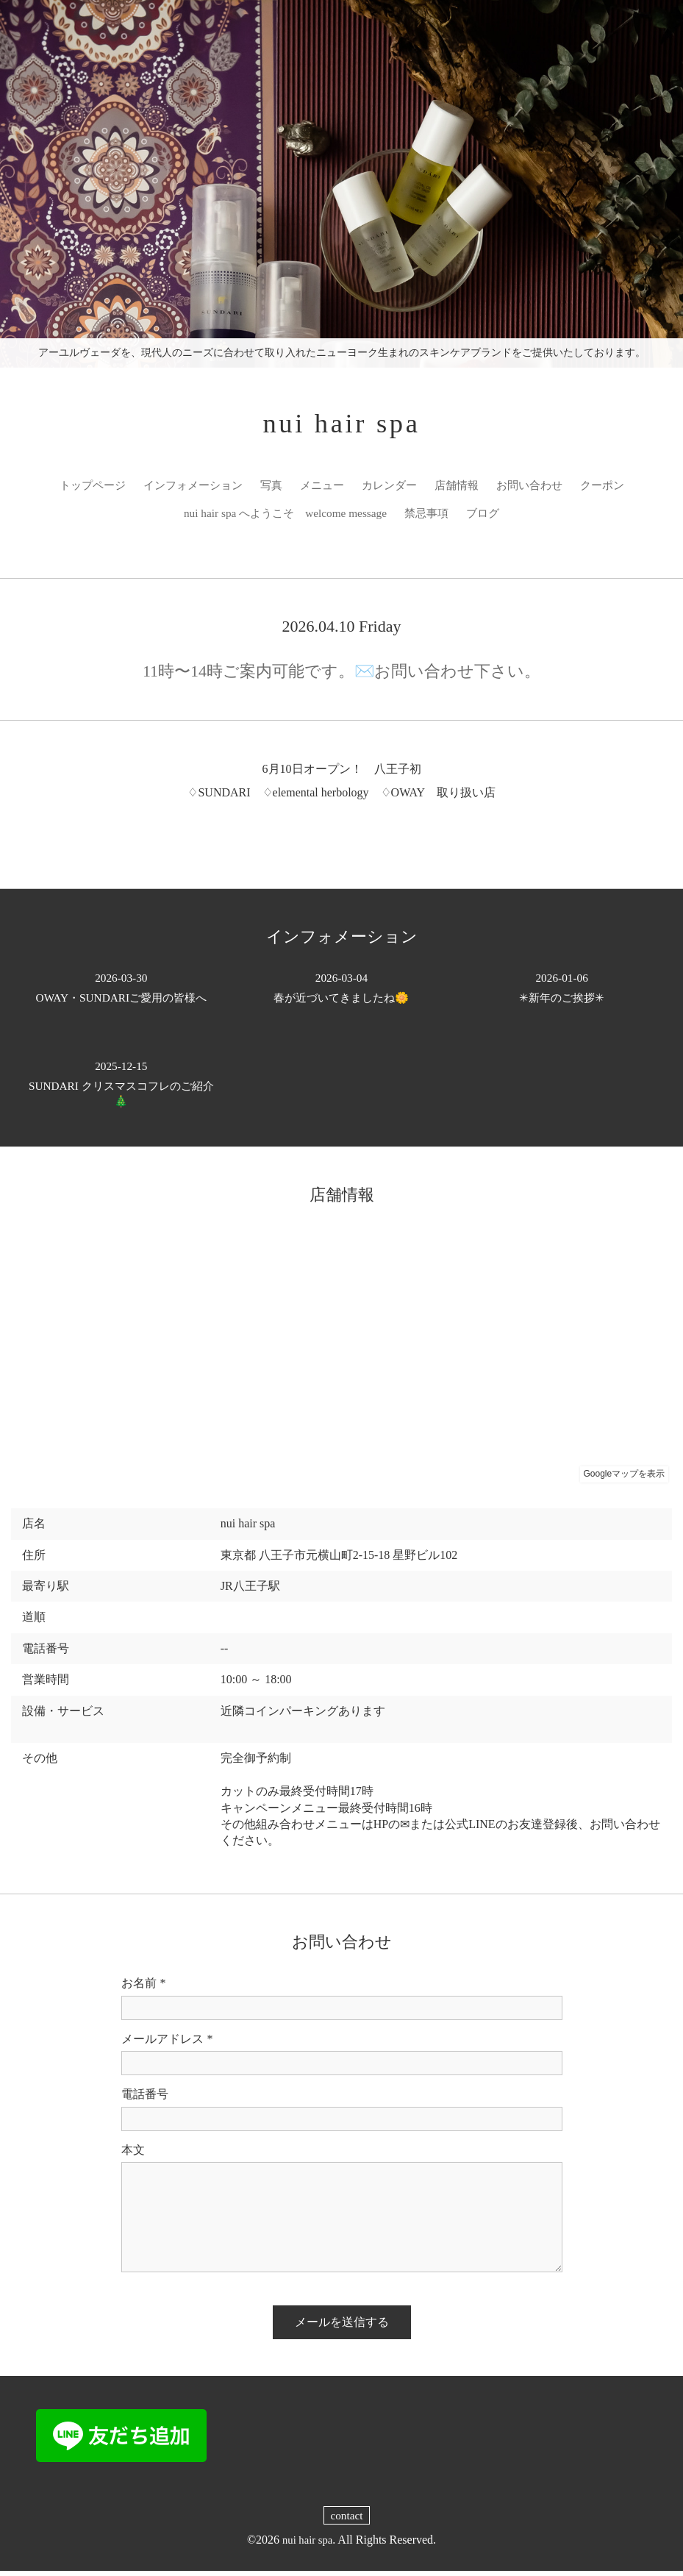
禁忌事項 (463, 516)
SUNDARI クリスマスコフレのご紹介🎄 (121, 1088)
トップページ (112, 488)
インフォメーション (218, 488)
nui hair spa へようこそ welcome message (315, 516)
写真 (300, 488)
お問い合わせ (571, 488)
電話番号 (144, 2099)
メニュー (353, 488)
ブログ (522, 516)
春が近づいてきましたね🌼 (342, 992)
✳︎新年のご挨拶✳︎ (561, 992)
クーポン (166, 516)
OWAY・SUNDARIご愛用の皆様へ (121, 992)
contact (346, 2520)
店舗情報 (494, 488)
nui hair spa (341, 424)
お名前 (143, 1988)
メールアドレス (167, 2044)
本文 (133, 2154)
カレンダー (424, 488)
